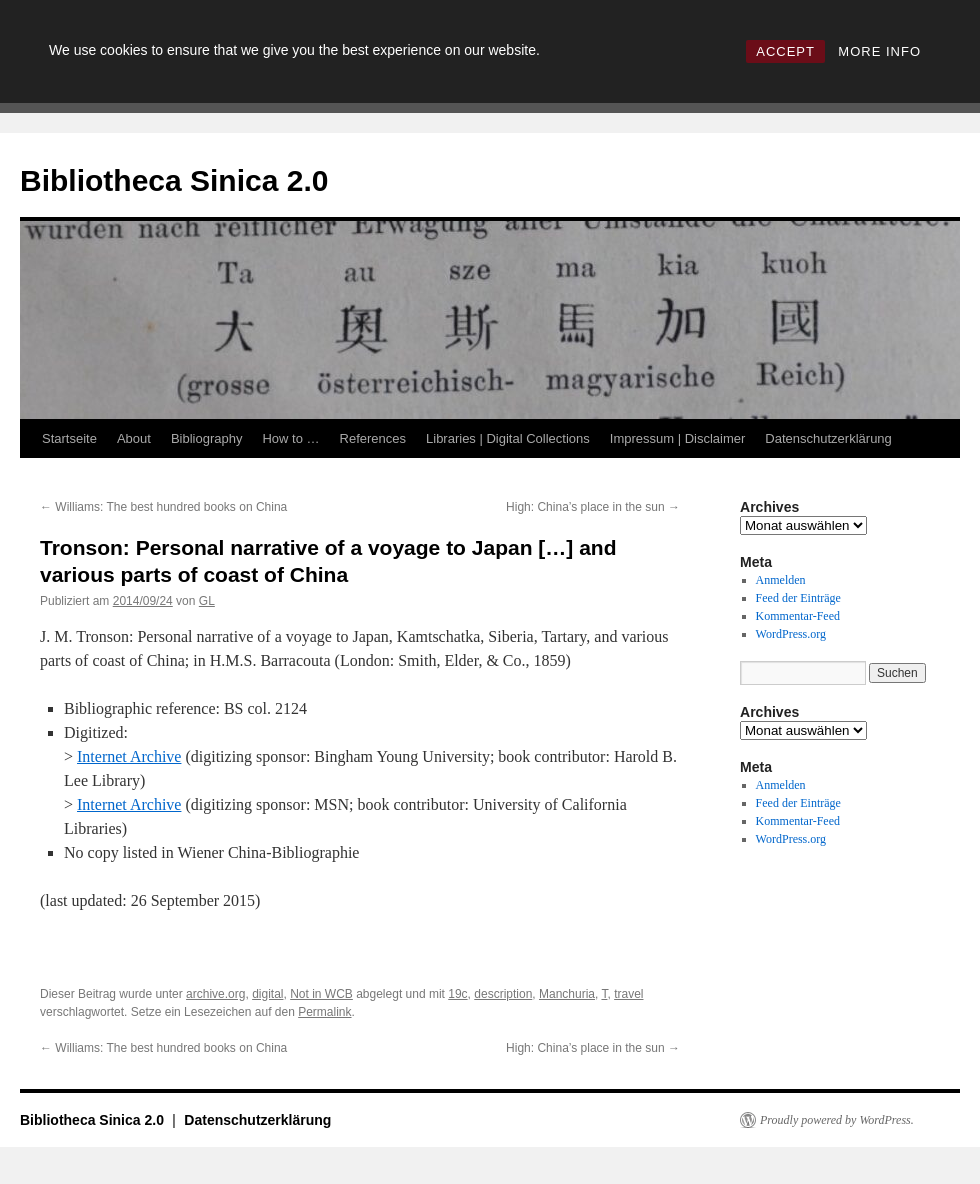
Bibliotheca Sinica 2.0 (174, 180)
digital (267, 994)
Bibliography (207, 438)
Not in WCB (321, 994)
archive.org (215, 994)
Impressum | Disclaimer (678, 438)
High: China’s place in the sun (593, 507)
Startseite (69, 438)
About (134, 438)
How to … (290, 438)
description (503, 994)
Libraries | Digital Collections (508, 438)
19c (457, 994)
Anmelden (781, 580)
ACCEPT (785, 51)
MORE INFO (879, 51)
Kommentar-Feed (798, 616)
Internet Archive (129, 756)
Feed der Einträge (798, 598)
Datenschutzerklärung (828, 438)
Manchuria (567, 994)
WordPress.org (791, 634)
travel (628, 994)
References (373, 438)
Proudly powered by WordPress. (837, 1120)
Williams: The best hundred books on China (163, 507)
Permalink (324, 1012)
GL (207, 601)
